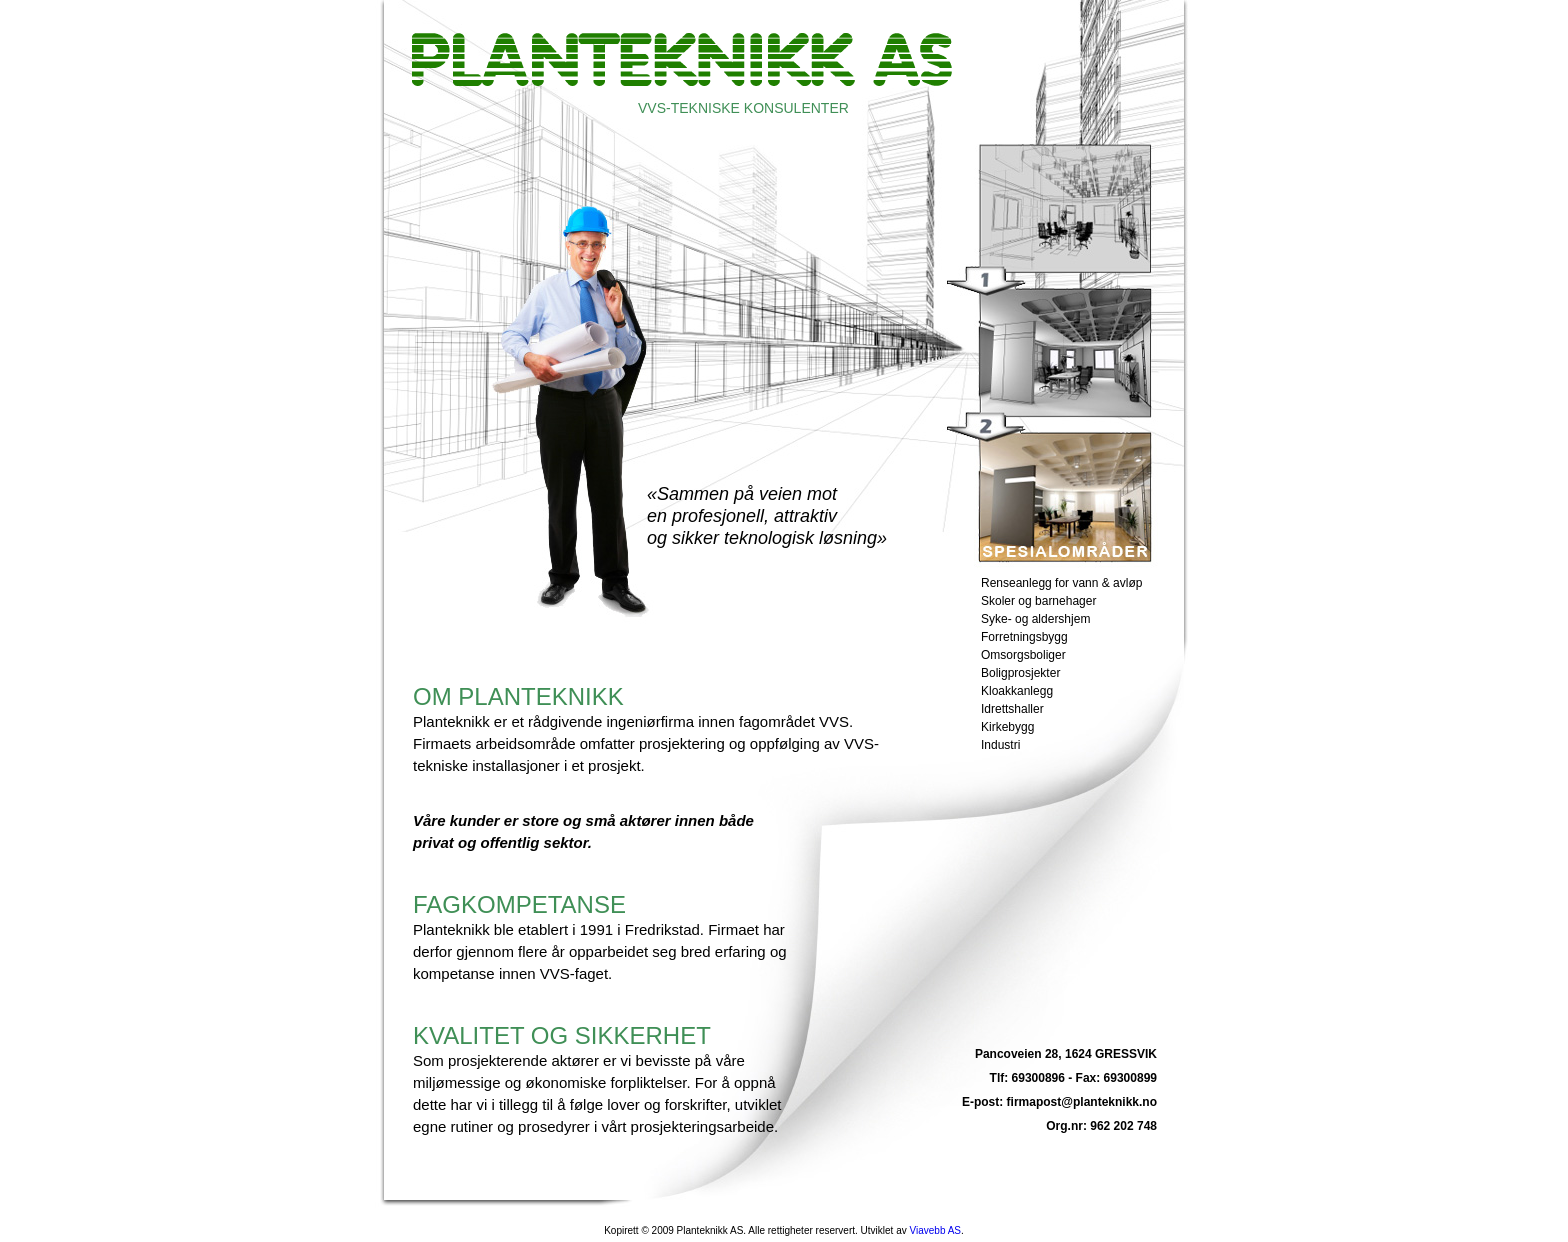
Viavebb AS (935, 1230)
